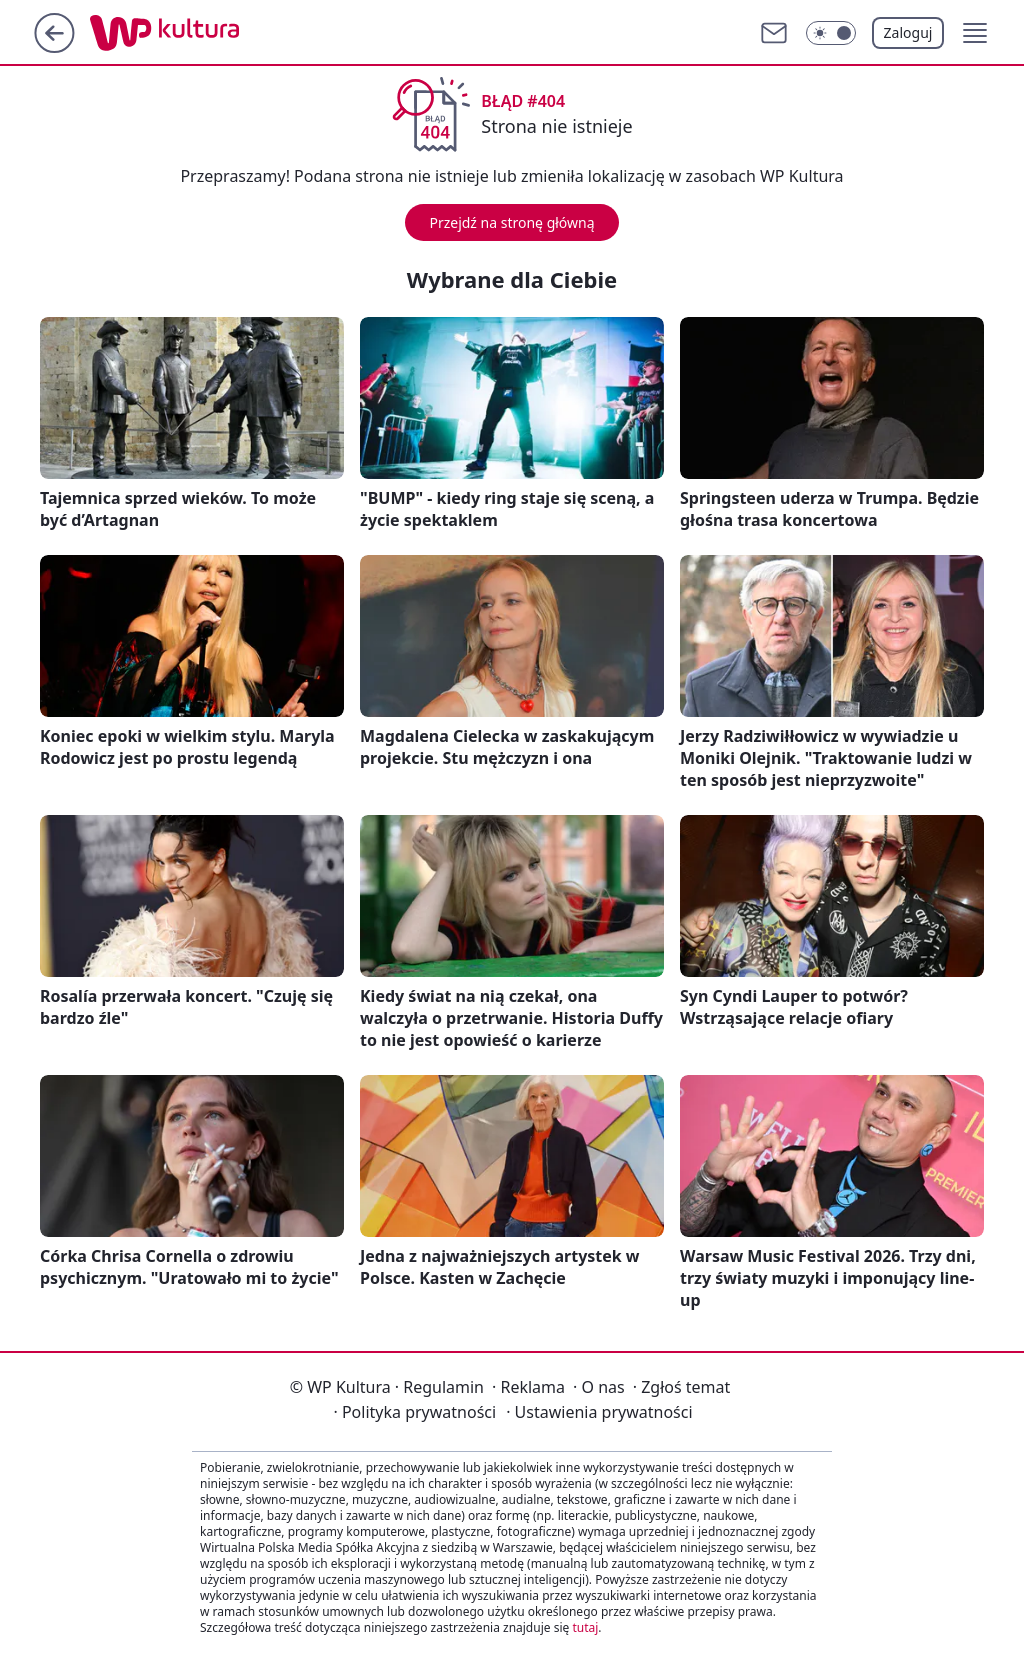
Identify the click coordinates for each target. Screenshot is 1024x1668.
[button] (975, 33)
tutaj (585, 1627)
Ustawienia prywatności (599, 1412)
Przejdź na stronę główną (511, 222)
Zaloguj (908, 32)
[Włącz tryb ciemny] (831, 33)
